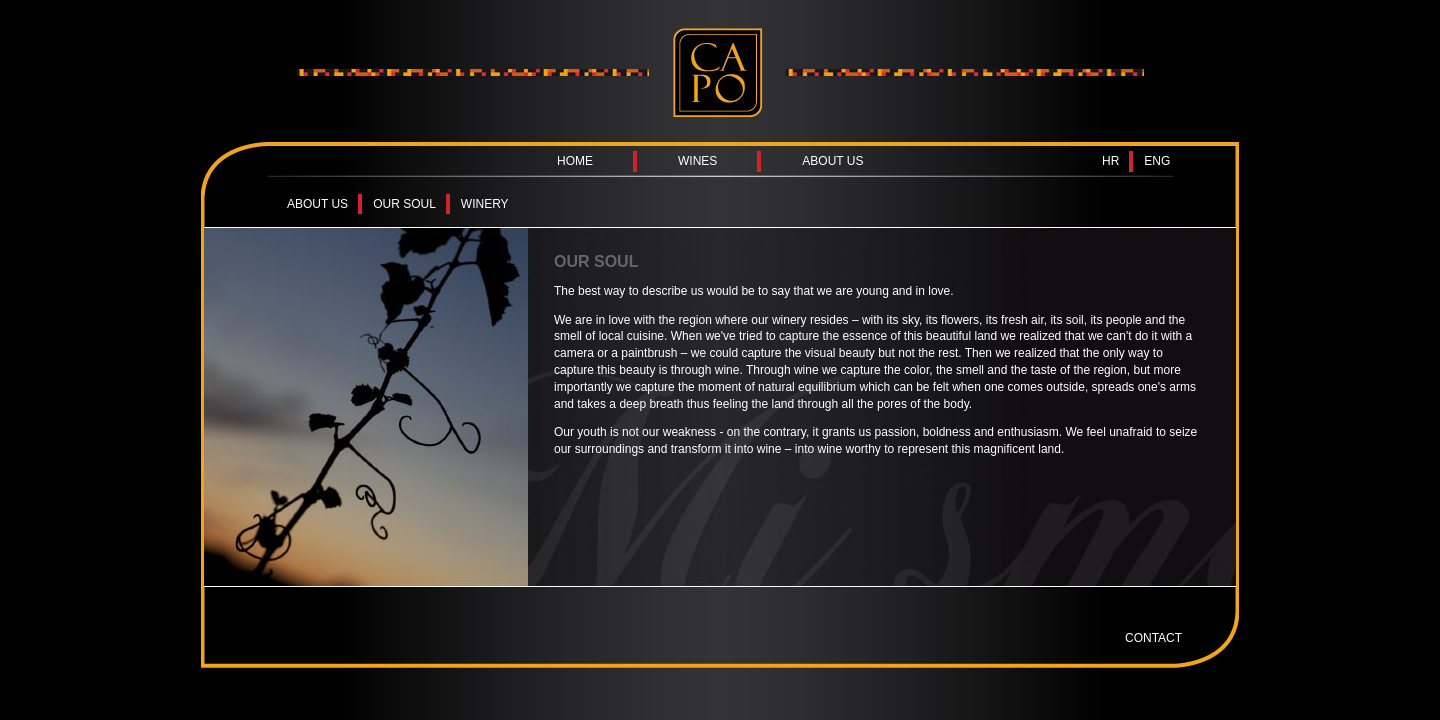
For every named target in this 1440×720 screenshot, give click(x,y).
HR (1110, 161)
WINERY (485, 204)
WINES (697, 161)
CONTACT (1153, 638)
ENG (1157, 161)
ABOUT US (832, 161)
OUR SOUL (404, 204)
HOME (575, 161)
